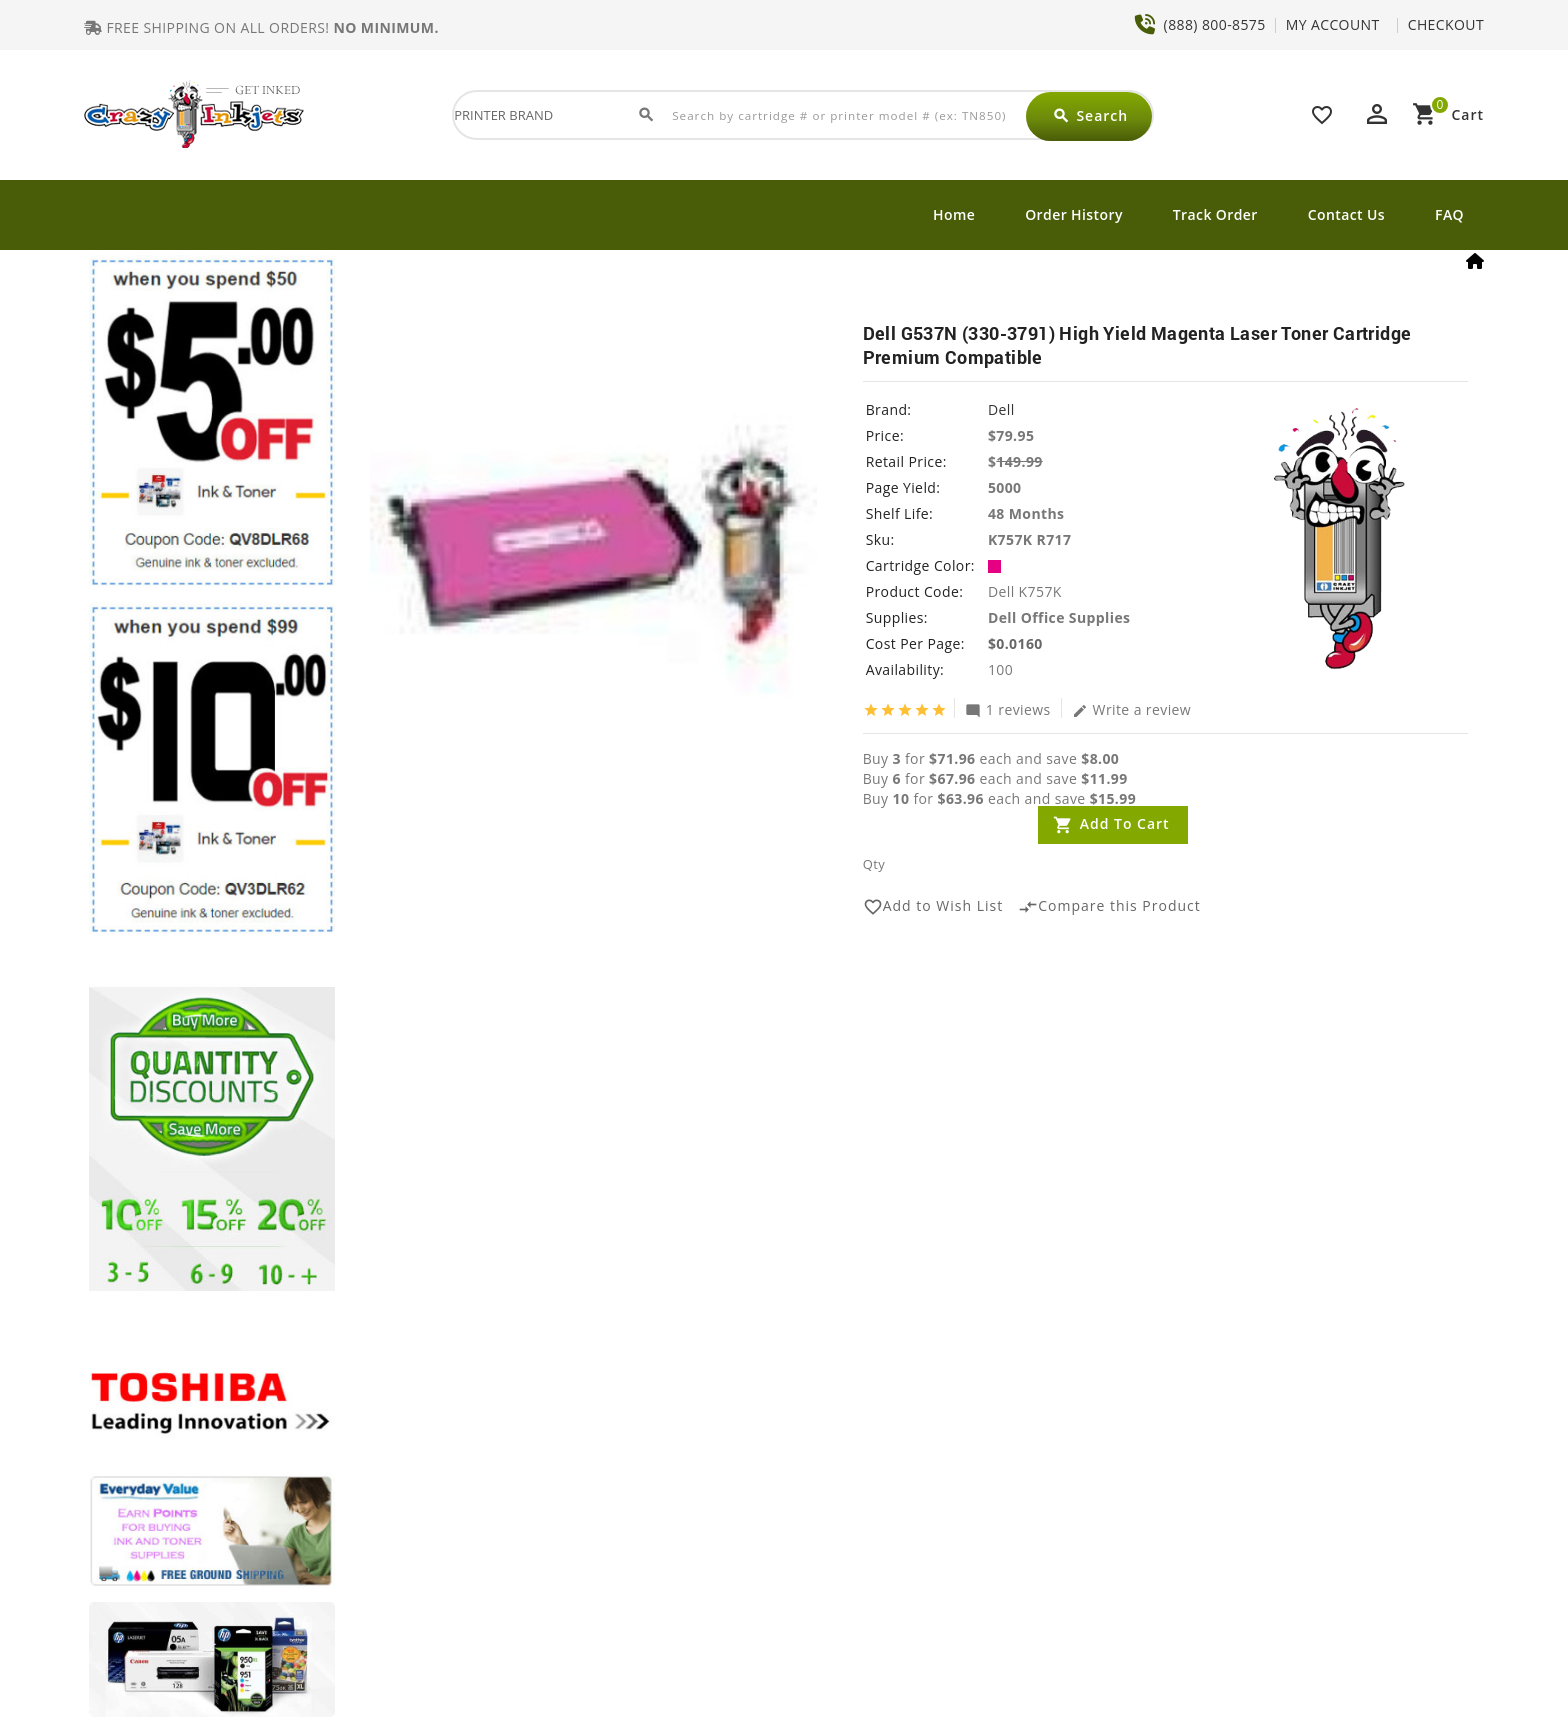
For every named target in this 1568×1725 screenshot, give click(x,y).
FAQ (1449, 214)
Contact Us (1346, 214)
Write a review (1132, 709)
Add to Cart (1125, 823)
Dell (1001, 409)
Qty (874, 864)
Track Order (1215, 214)
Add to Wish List (933, 907)
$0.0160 (1015, 643)
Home (954, 214)
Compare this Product (1109, 907)
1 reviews (1008, 709)
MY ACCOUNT (1333, 24)
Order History (1074, 214)
